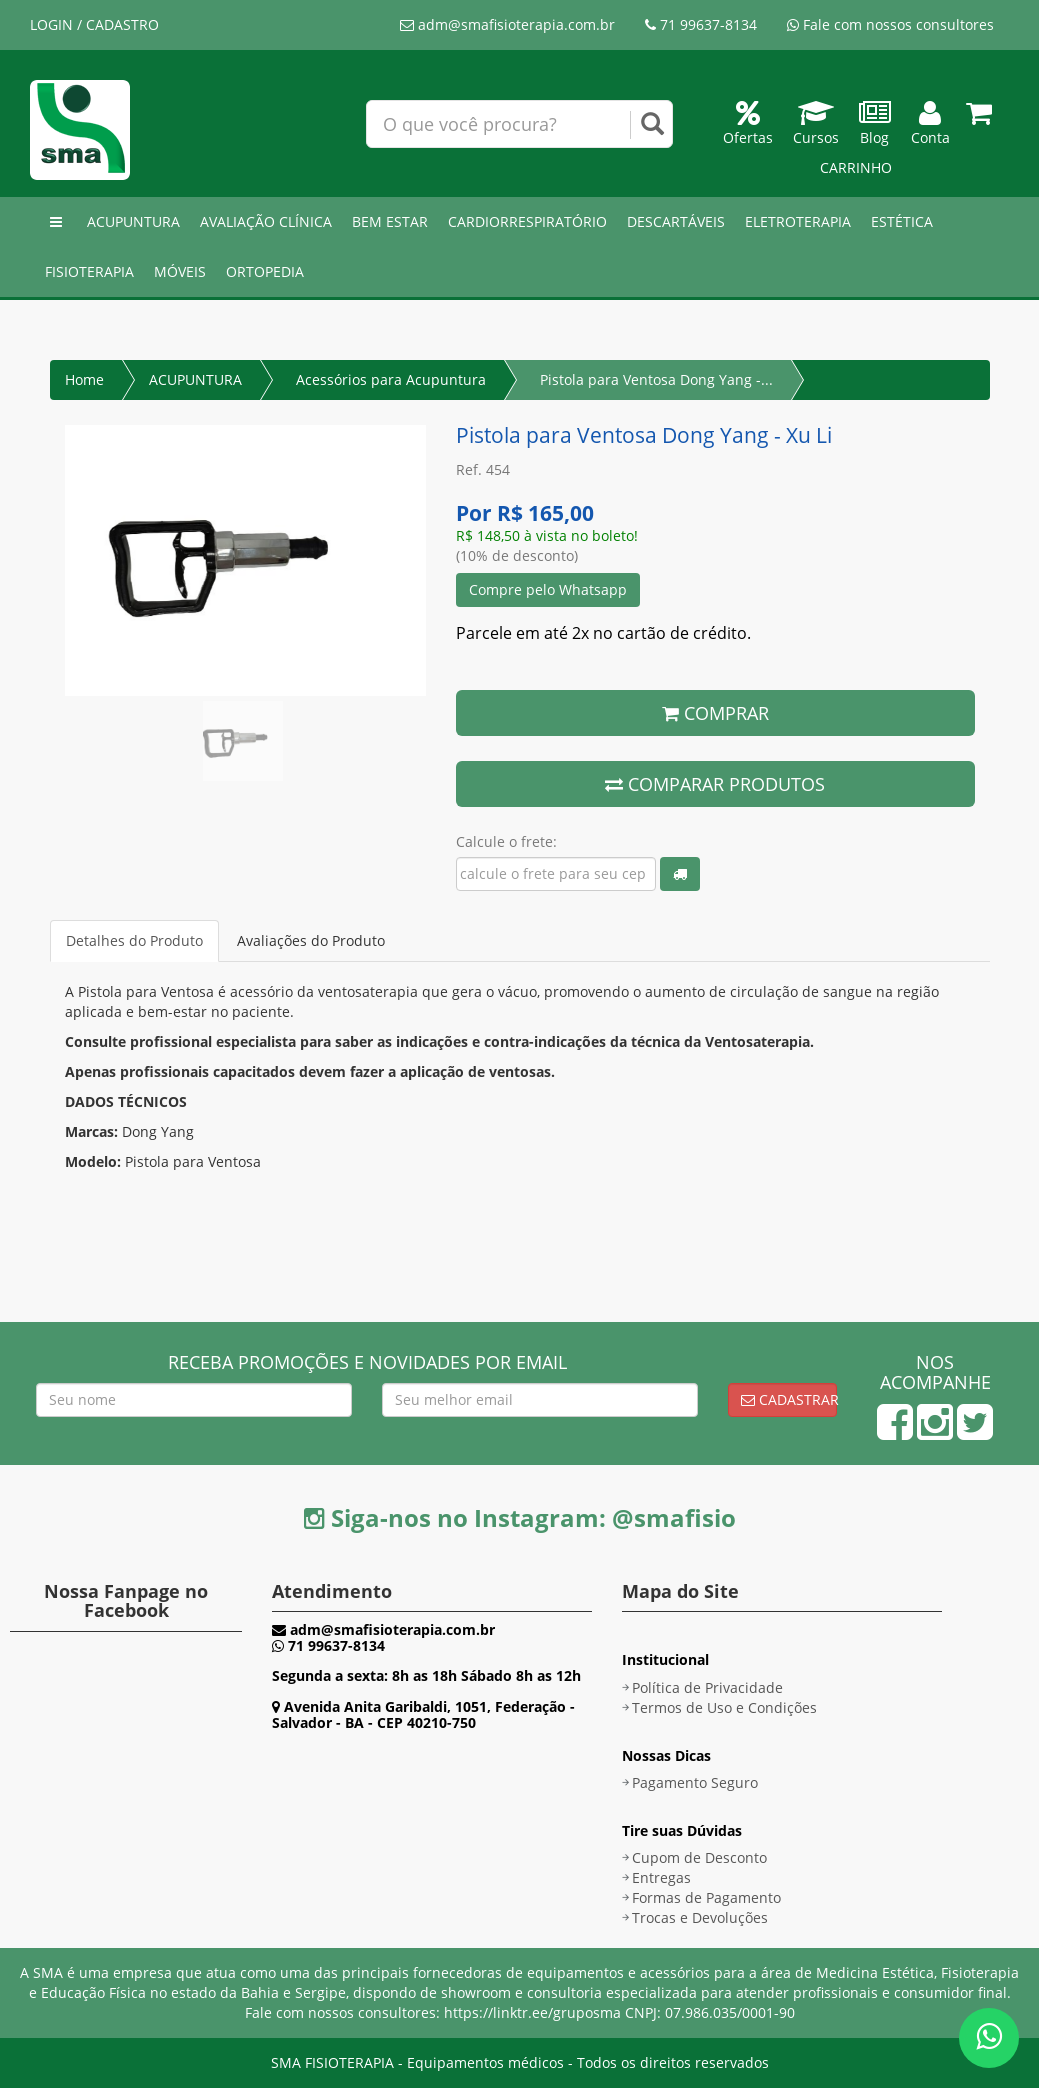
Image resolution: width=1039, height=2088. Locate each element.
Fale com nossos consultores (890, 24)
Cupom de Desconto (699, 1857)
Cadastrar (789, 1399)
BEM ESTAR (390, 221)
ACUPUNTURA (133, 221)
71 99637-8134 (701, 24)
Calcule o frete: (506, 841)
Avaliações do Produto (311, 940)
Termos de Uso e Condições (724, 1707)
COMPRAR (715, 713)
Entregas (661, 1877)
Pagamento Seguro (695, 1782)
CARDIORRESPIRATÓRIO (527, 221)
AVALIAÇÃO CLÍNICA (266, 221)
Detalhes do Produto (134, 940)
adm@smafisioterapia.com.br (507, 24)
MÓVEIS (180, 271)
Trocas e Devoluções (700, 1917)
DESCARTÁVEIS (676, 221)
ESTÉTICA (902, 221)
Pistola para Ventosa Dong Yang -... (656, 379)
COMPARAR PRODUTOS (715, 784)
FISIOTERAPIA (89, 271)
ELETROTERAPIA (798, 221)
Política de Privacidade (707, 1687)
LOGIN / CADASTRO (94, 24)
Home (84, 379)
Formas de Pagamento (706, 1897)
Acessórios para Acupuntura (391, 379)
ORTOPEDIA (265, 271)
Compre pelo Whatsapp (548, 589)
